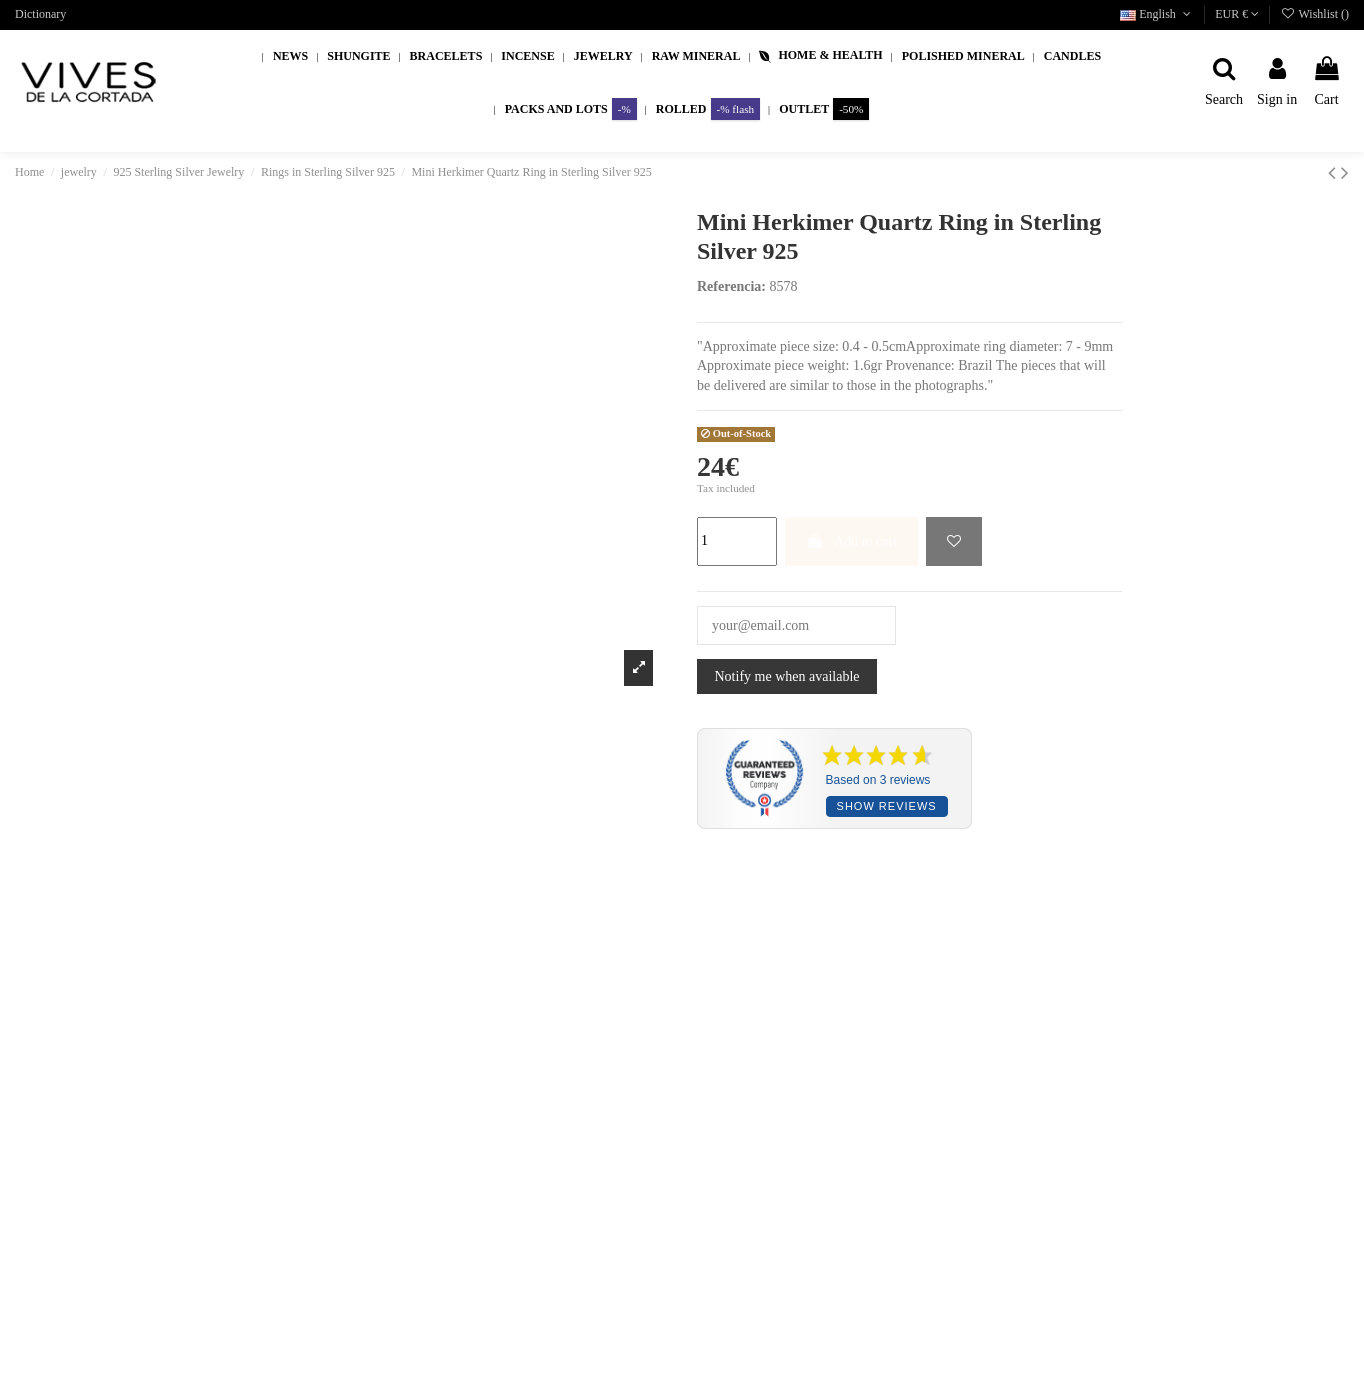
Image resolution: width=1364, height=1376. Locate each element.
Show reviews (887, 806)
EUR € (1237, 14)
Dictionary (40, 14)
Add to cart (851, 541)
